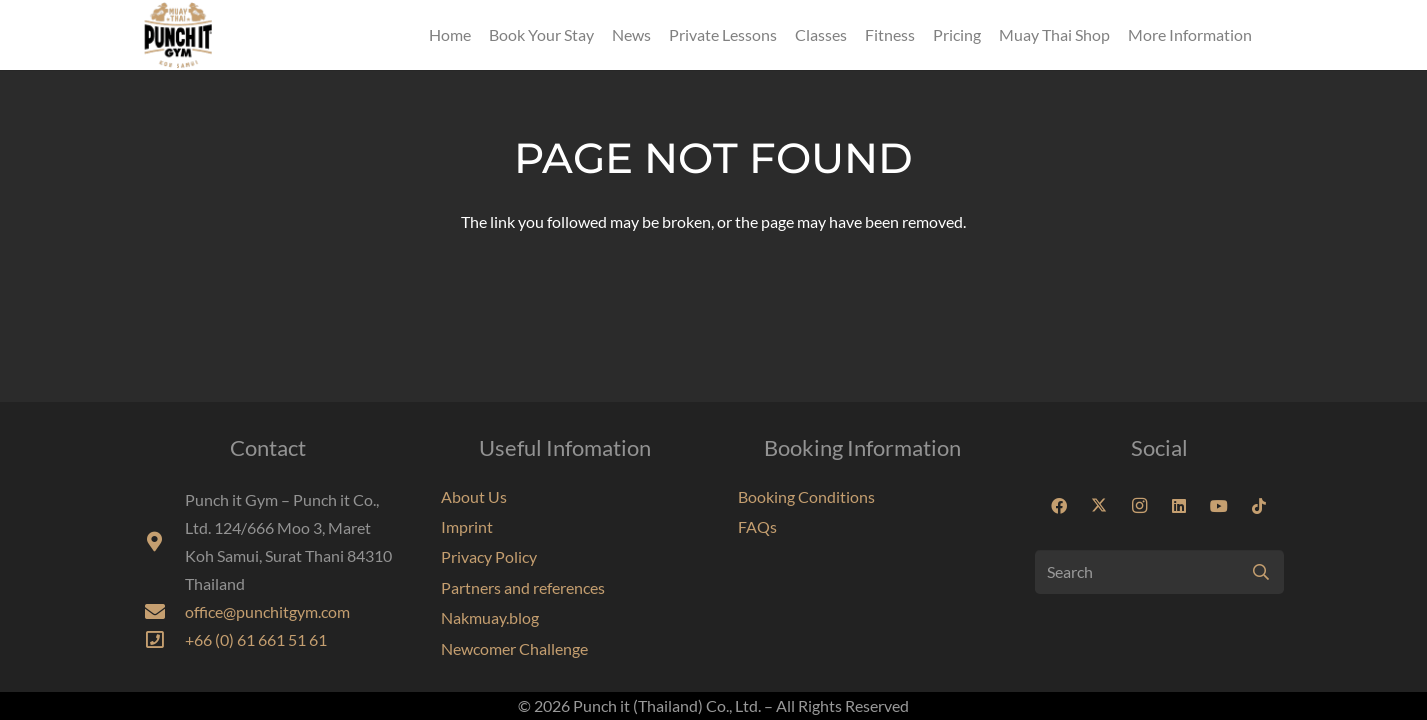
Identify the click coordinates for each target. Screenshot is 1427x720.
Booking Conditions (806, 496)
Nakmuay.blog (490, 617)
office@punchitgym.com (267, 611)
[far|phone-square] (164, 640)
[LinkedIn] (1179, 506)
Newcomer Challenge (514, 648)
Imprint (467, 526)
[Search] (1159, 572)
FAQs (757, 526)
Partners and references (523, 587)
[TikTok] (1259, 506)
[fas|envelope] (164, 612)
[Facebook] (1059, 506)
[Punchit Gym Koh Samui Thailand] (178, 35)
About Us (474, 496)
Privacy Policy (489, 556)
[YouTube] (1219, 506)
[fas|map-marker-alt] (164, 542)
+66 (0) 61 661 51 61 (256, 639)
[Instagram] (1139, 506)
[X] (1099, 506)
